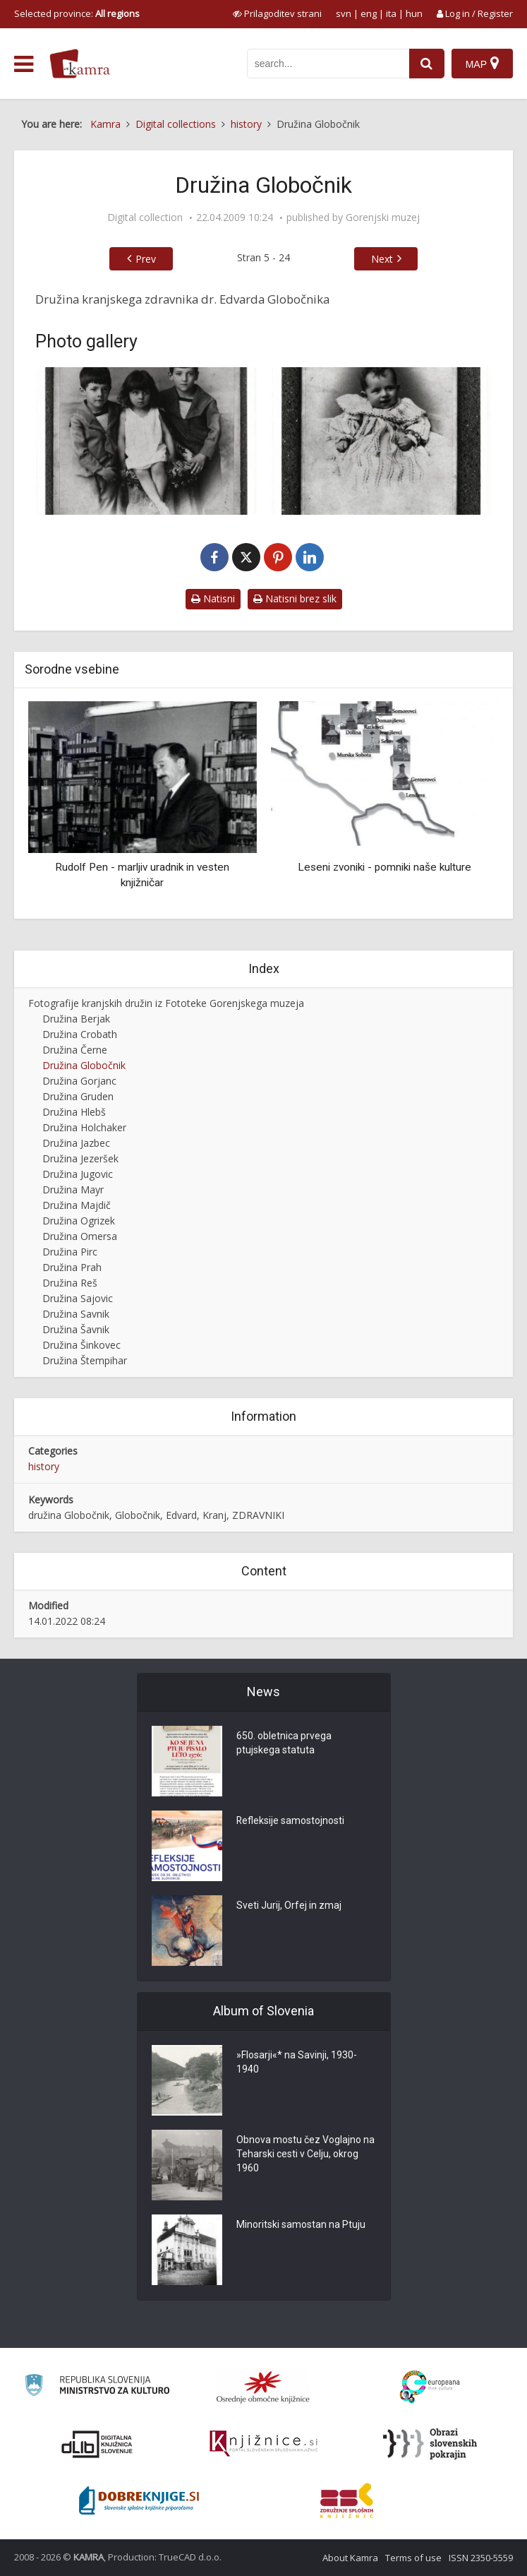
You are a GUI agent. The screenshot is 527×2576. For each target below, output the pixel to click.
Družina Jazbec (76, 1143)
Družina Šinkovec (81, 1345)
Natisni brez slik (295, 598)
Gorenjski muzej (383, 217)
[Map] (482, 63)
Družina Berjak (76, 1018)
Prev (145, 259)
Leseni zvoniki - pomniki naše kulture (384, 867)
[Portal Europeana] (430, 2387)
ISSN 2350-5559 (481, 2557)
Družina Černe (74, 1049)
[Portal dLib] (97, 2444)
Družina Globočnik (84, 1065)
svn (343, 13)
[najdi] (426, 63)
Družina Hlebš (74, 1112)
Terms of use (413, 2557)
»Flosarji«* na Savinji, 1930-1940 (296, 2062)
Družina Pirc (69, 1251)
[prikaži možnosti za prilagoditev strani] (277, 13)
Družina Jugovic (77, 1174)
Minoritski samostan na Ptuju (300, 2225)
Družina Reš (69, 1282)
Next (382, 259)
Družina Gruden (78, 1096)
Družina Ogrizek (78, 1220)
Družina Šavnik (75, 1329)
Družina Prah (72, 1267)
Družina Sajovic (77, 1298)
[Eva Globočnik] (381, 441)
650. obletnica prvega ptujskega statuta (284, 1743)
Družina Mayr (73, 1189)
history (43, 1466)
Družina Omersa (79, 1236)
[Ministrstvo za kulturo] (97, 2387)
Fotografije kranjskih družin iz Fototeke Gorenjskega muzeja (166, 1003)
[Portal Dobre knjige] (139, 2500)
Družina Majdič (76, 1205)
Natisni (213, 598)
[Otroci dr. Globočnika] (146, 441)
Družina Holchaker (84, 1127)
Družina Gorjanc (79, 1080)
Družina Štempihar (84, 1360)
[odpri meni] (23, 64)
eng (369, 13)
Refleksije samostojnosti (290, 1821)
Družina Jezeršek (80, 1158)
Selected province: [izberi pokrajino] (77, 13)
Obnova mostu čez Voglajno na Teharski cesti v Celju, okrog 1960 (305, 2154)
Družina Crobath (79, 1034)
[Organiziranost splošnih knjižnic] (263, 2386)
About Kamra (350, 2557)
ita (391, 13)
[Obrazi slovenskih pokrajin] (430, 2444)
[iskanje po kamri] (328, 63)
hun (414, 13)
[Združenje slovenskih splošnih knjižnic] (263, 2444)
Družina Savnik (75, 1313)
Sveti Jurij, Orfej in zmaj (288, 1906)
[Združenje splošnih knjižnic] (346, 2500)
